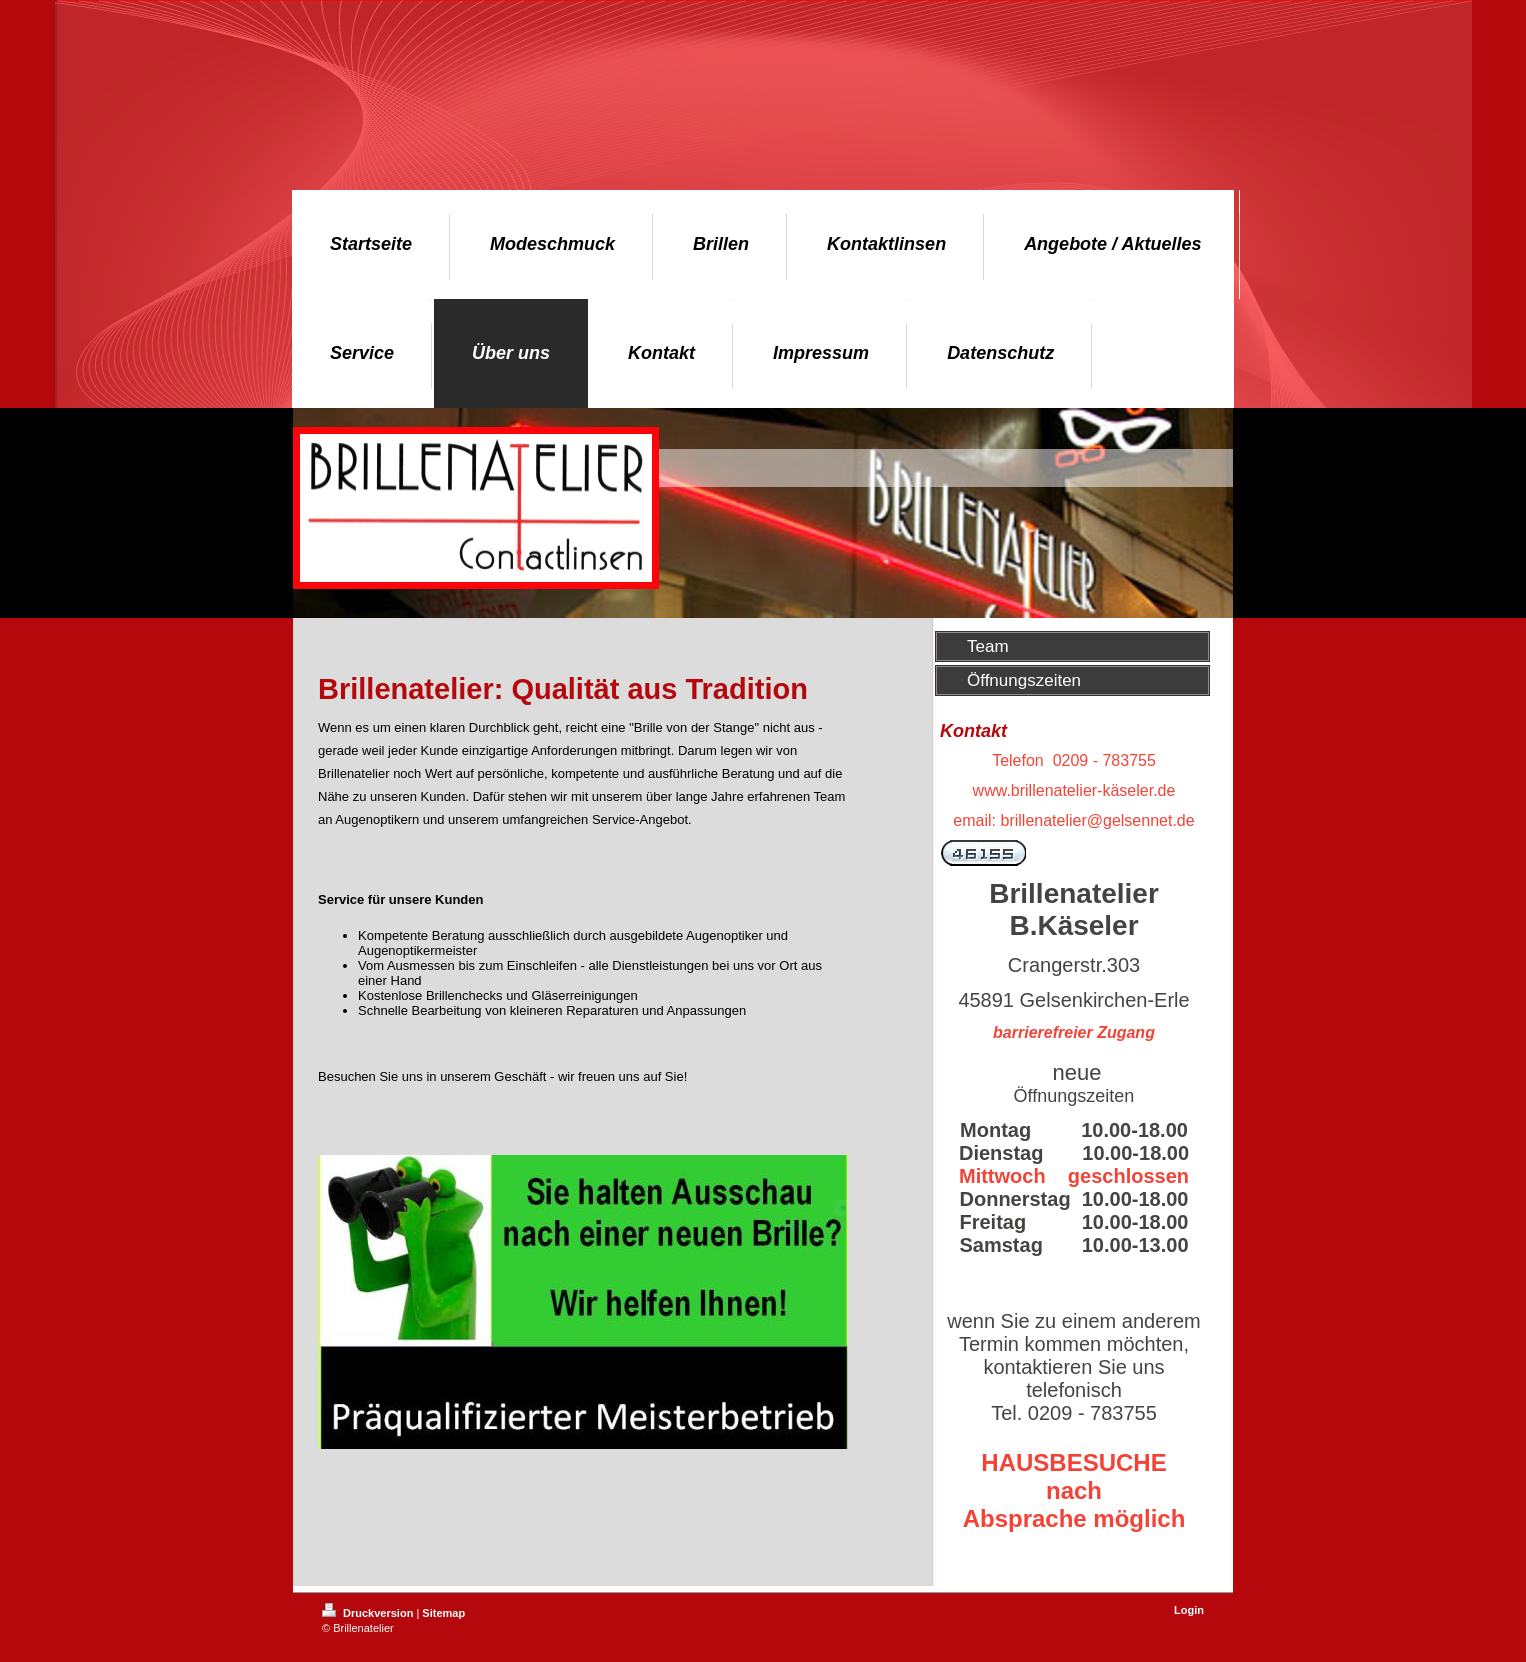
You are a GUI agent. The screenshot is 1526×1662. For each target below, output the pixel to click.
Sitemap (443, 1613)
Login (1189, 1610)
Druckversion (369, 1613)
